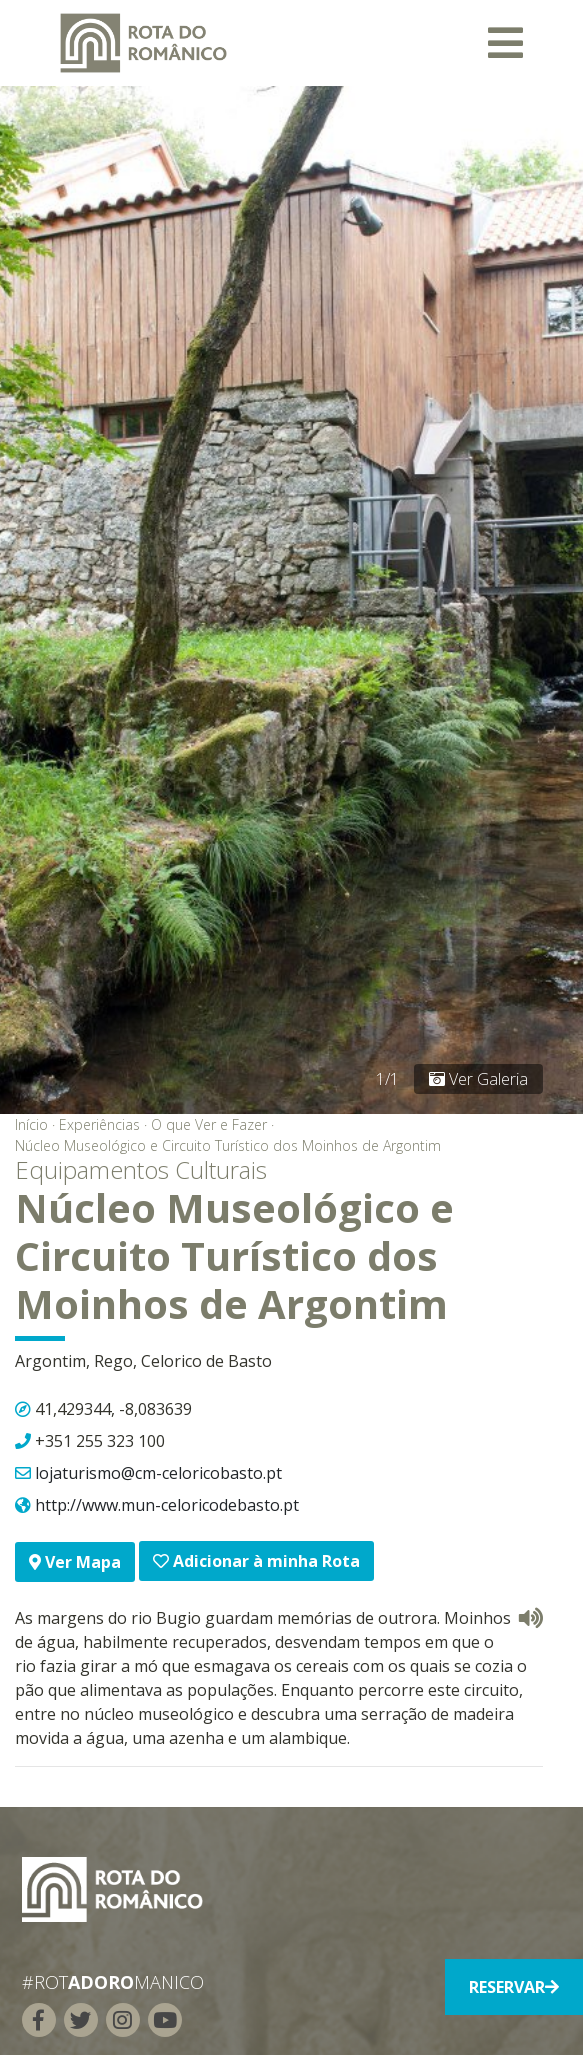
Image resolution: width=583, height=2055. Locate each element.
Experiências (99, 1124)
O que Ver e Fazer (209, 1124)
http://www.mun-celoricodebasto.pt (167, 1505)
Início (31, 1124)
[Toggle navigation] (505, 43)
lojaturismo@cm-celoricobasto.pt (158, 1473)
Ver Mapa (75, 1562)
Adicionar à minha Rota (256, 1561)
